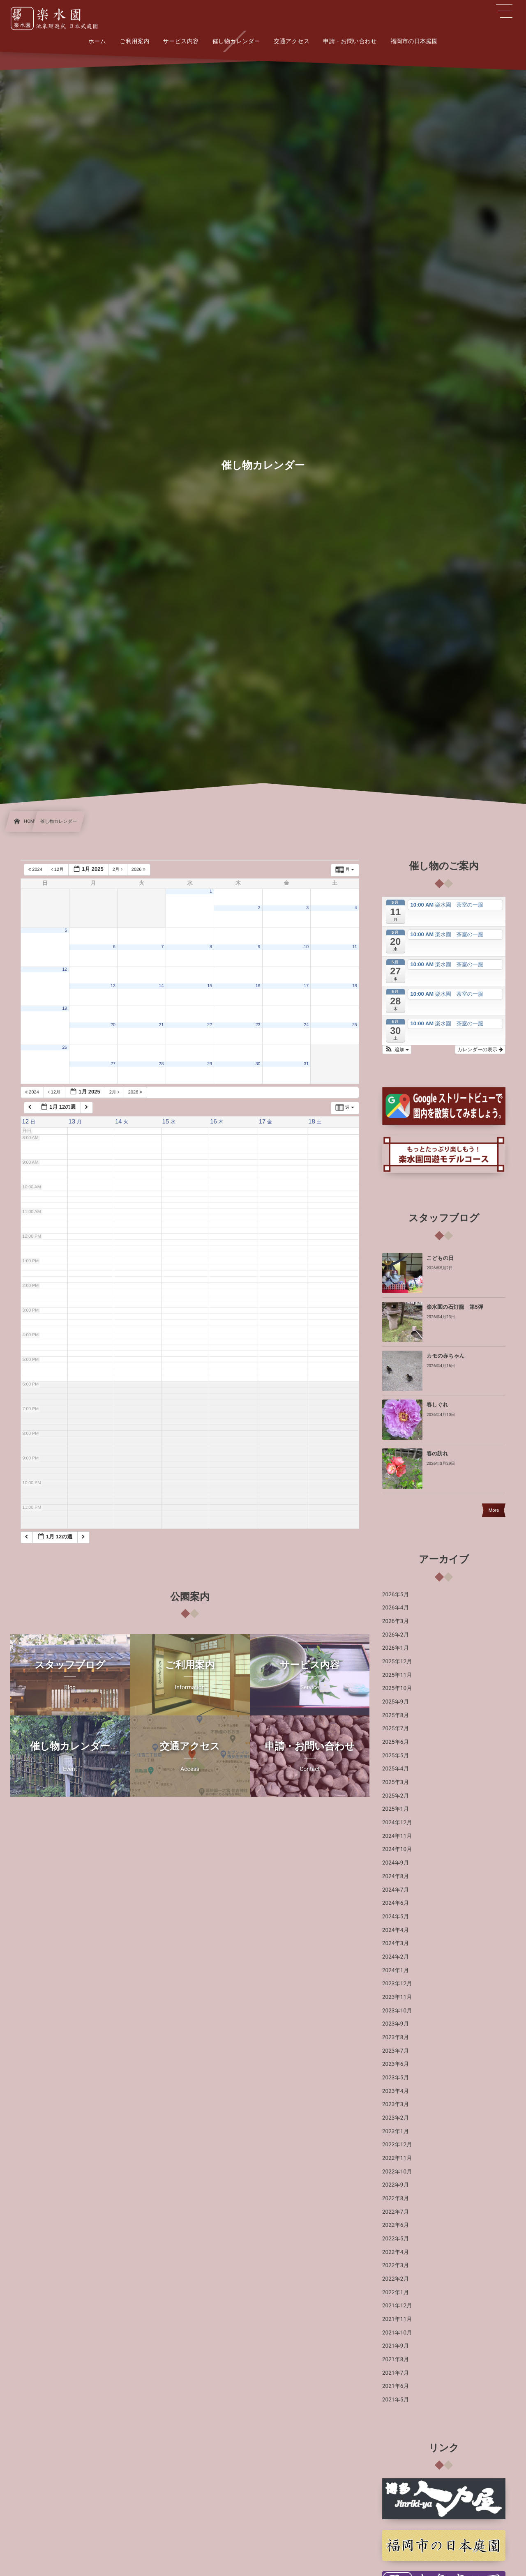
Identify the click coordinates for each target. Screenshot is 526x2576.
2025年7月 (395, 1728)
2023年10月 (397, 2010)
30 (258, 1063)
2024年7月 (395, 1890)
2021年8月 (395, 2359)
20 (113, 1024)
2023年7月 (395, 2051)
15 (209, 985)
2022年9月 (395, 2185)
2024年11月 (397, 1836)
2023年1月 (395, 2131)
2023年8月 (395, 2037)
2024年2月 (395, 1957)
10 (306, 946)
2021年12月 (397, 2305)
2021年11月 (397, 2319)
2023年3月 (395, 2104)
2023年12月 (397, 1983)
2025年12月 (397, 1661)
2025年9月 (395, 1702)
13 (113, 985)
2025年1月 (395, 1809)
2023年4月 (395, 2091)
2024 (36, 869)
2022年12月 (397, 2144)
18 (354, 985)
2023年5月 (395, 2077)
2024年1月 (395, 1970)
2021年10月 (397, 2333)
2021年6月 (395, 2386)
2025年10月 (397, 1688)
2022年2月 (395, 2279)
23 (258, 1024)
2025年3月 (395, 1782)
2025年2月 (395, 1796)
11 (354, 946)
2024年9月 (395, 1863)
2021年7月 (395, 2373)
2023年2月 (395, 2118)
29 (209, 1063)
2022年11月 (397, 2158)
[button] (397, 1049)
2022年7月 (395, 2212)
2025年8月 (395, 1715)
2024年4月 (395, 1930)
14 (161, 985)
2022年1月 (395, 2292)
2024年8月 (395, 1876)
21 (161, 1024)
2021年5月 (395, 2399)
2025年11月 (397, 1675)
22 (209, 1024)
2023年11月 (397, 1997)
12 (64, 969)
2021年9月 (395, 2346)
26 (64, 1047)
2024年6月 (395, 1903)
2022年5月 (395, 2238)
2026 (139, 869)
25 (354, 1024)
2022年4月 (395, 2252)
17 (306, 985)
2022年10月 (397, 2172)
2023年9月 (395, 2024)
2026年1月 (395, 1648)
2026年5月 (395, 1594)
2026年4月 (395, 1608)
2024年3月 (395, 1943)
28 (161, 1063)
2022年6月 (395, 2225)
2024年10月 (397, 1849)
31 (306, 1063)
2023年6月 (395, 2064)
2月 (118, 869)
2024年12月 (397, 1822)
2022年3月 (395, 2265)
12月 (58, 869)
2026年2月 (395, 1635)
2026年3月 (395, 1621)
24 (306, 1024)
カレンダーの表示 (480, 1049)
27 (113, 1063)
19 (64, 1008)
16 (258, 985)
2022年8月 (395, 2198)
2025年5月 (395, 1755)
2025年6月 (395, 1742)
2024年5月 (395, 1916)
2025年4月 (395, 1769)
